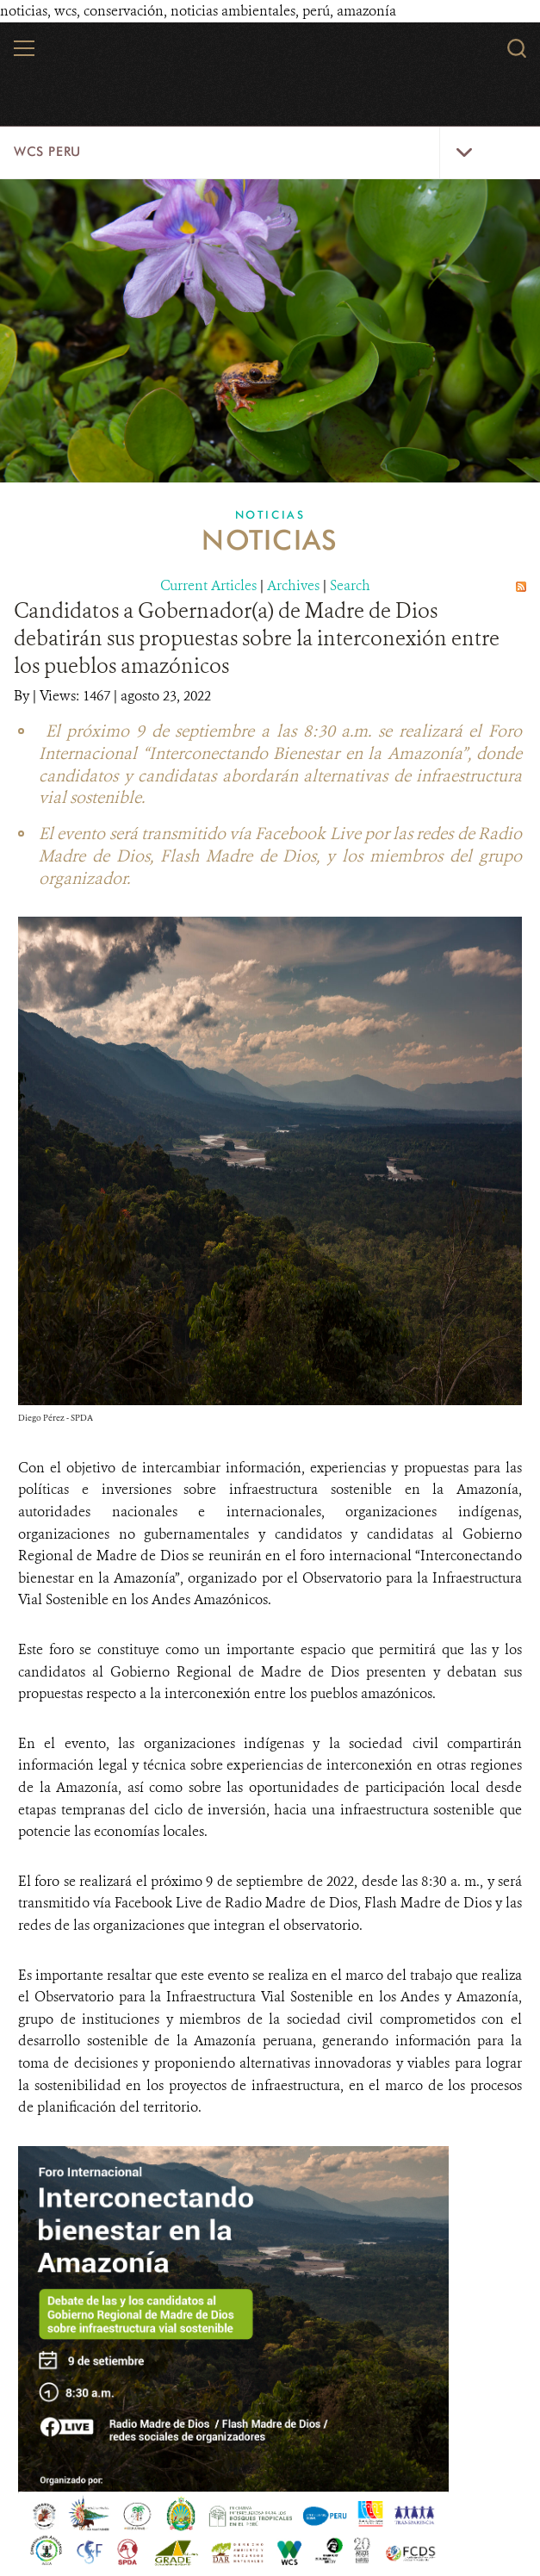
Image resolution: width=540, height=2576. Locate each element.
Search (350, 585)
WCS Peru (47, 151)
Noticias (270, 514)
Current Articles (208, 585)
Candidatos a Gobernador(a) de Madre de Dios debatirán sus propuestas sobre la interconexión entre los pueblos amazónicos (257, 638)
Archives (293, 585)
